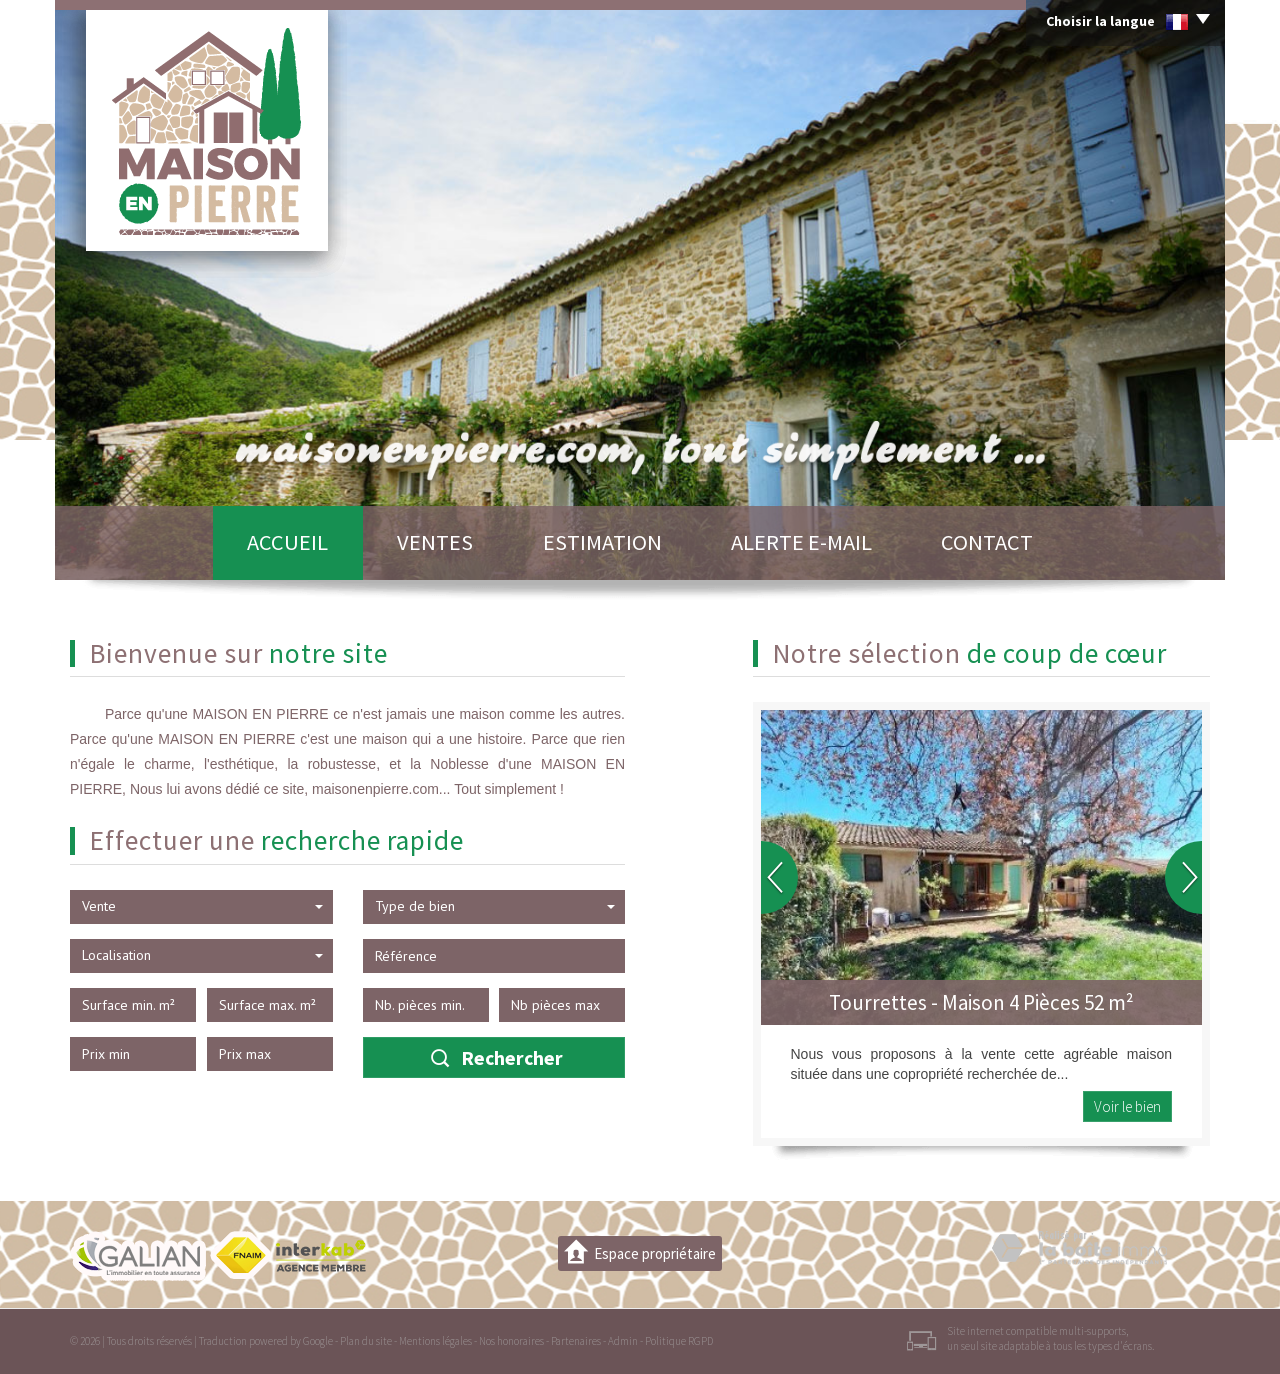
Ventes (435, 542)
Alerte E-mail (801, 542)
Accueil (287, 542)
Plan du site (366, 1341)
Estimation (602, 542)
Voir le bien (1127, 1106)
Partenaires (576, 1341)
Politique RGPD (679, 1341)
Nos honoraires (511, 1341)
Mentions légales (435, 1341)
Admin (623, 1341)
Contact (987, 542)
